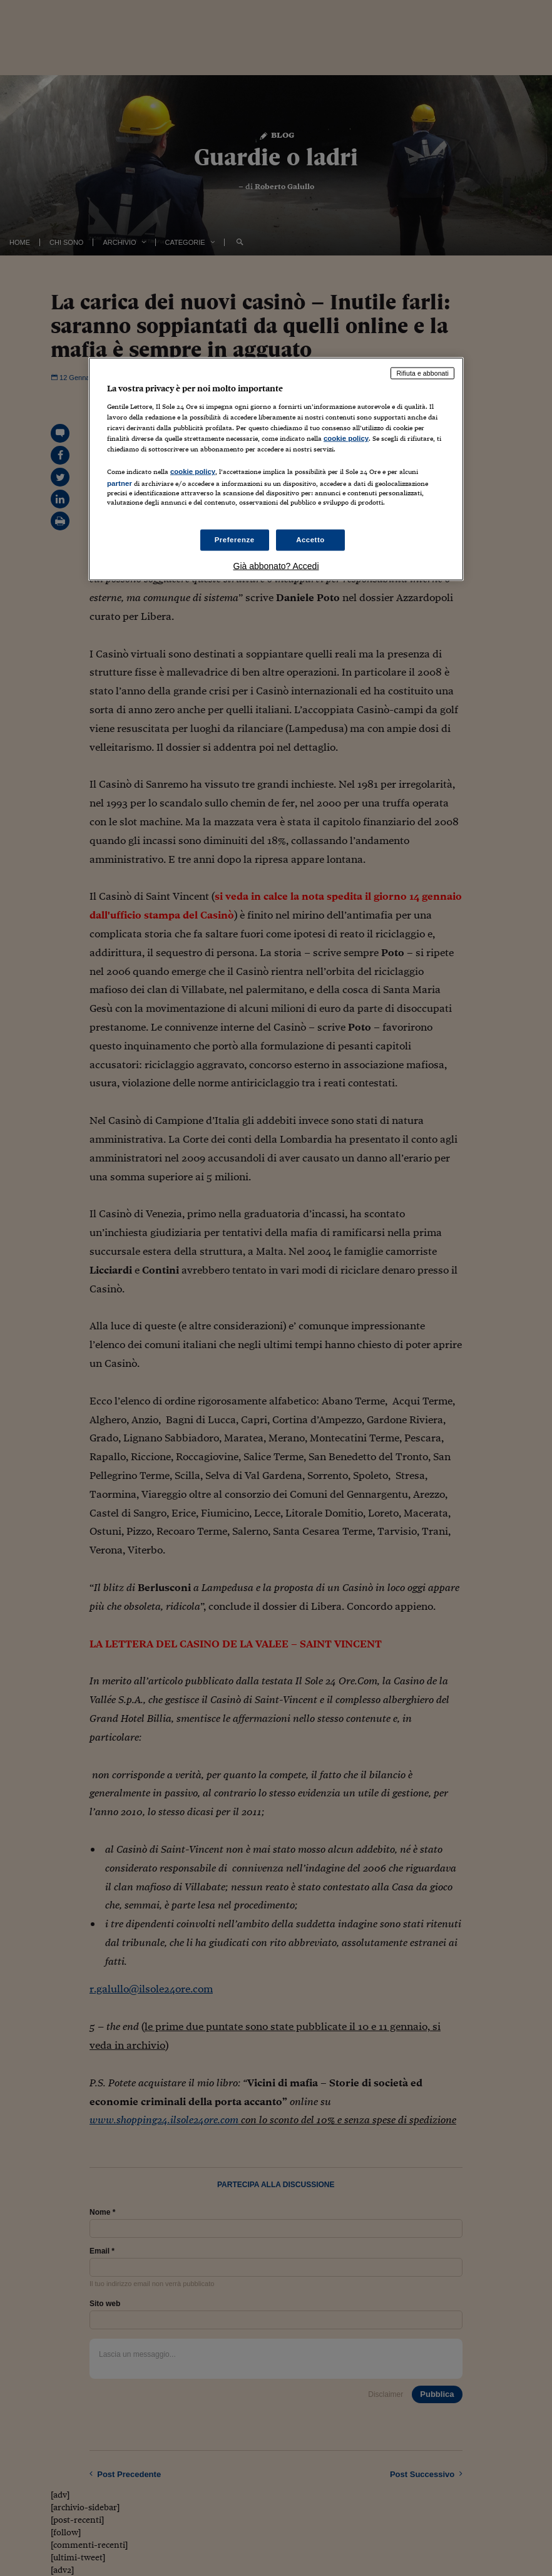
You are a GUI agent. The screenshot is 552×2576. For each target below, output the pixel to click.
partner (119, 483)
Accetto (310, 540)
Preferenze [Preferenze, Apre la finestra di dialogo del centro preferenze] (235, 540)
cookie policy (346, 437)
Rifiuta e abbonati (422, 373)
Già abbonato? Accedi (276, 566)
